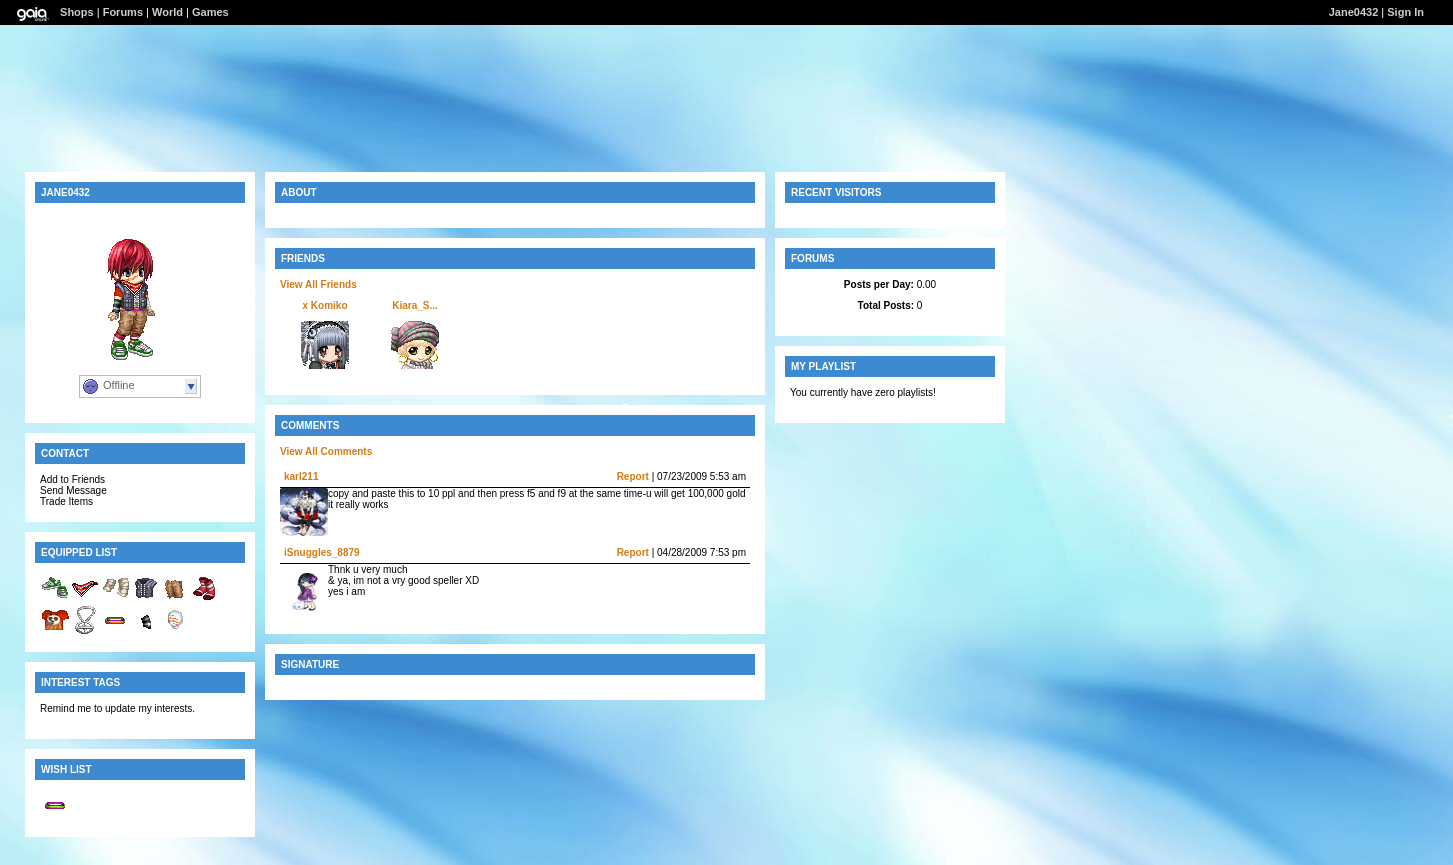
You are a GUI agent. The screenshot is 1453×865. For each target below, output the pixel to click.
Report (633, 476)
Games (210, 12)
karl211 (301, 476)
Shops (77, 12)
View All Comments (326, 451)
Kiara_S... (415, 305)
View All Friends (318, 284)
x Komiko (324, 305)
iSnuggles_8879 (322, 552)
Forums (123, 12)
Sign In (1405, 12)
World (167, 12)
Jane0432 (1354, 12)
